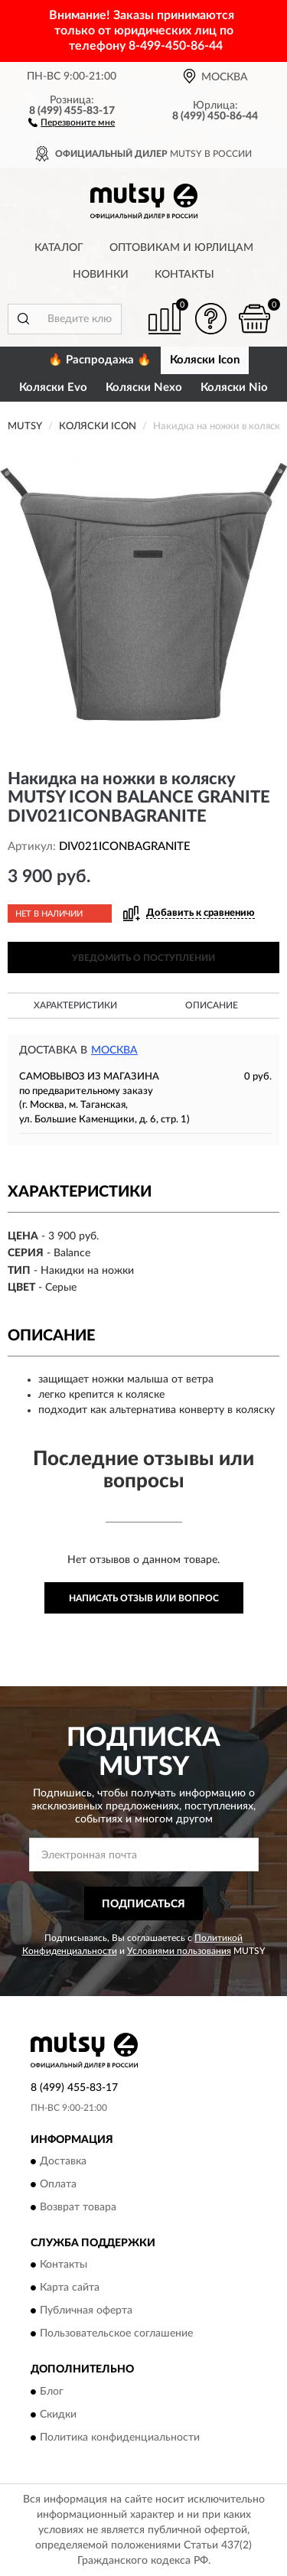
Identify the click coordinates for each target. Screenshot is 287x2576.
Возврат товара (78, 2207)
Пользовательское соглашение (116, 2334)
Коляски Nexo (144, 387)
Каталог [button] (58, 248)
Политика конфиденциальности (120, 2437)
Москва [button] (114, 1050)
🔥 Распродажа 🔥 (100, 360)
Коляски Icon (205, 360)
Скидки (58, 2414)
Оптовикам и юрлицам (181, 248)
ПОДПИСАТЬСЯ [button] (143, 1904)
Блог (52, 2391)
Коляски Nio (234, 387)
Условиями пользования (179, 1951)
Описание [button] (211, 1005)
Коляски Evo (53, 387)
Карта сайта (69, 2288)
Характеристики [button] (75, 1005)
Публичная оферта (86, 2311)
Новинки (101, 274)
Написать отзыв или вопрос (144, 1598)
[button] (71, 121)
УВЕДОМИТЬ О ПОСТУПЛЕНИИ (143, 957)
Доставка (63, 2161)
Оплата (58, 2184)
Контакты (184, 274)
